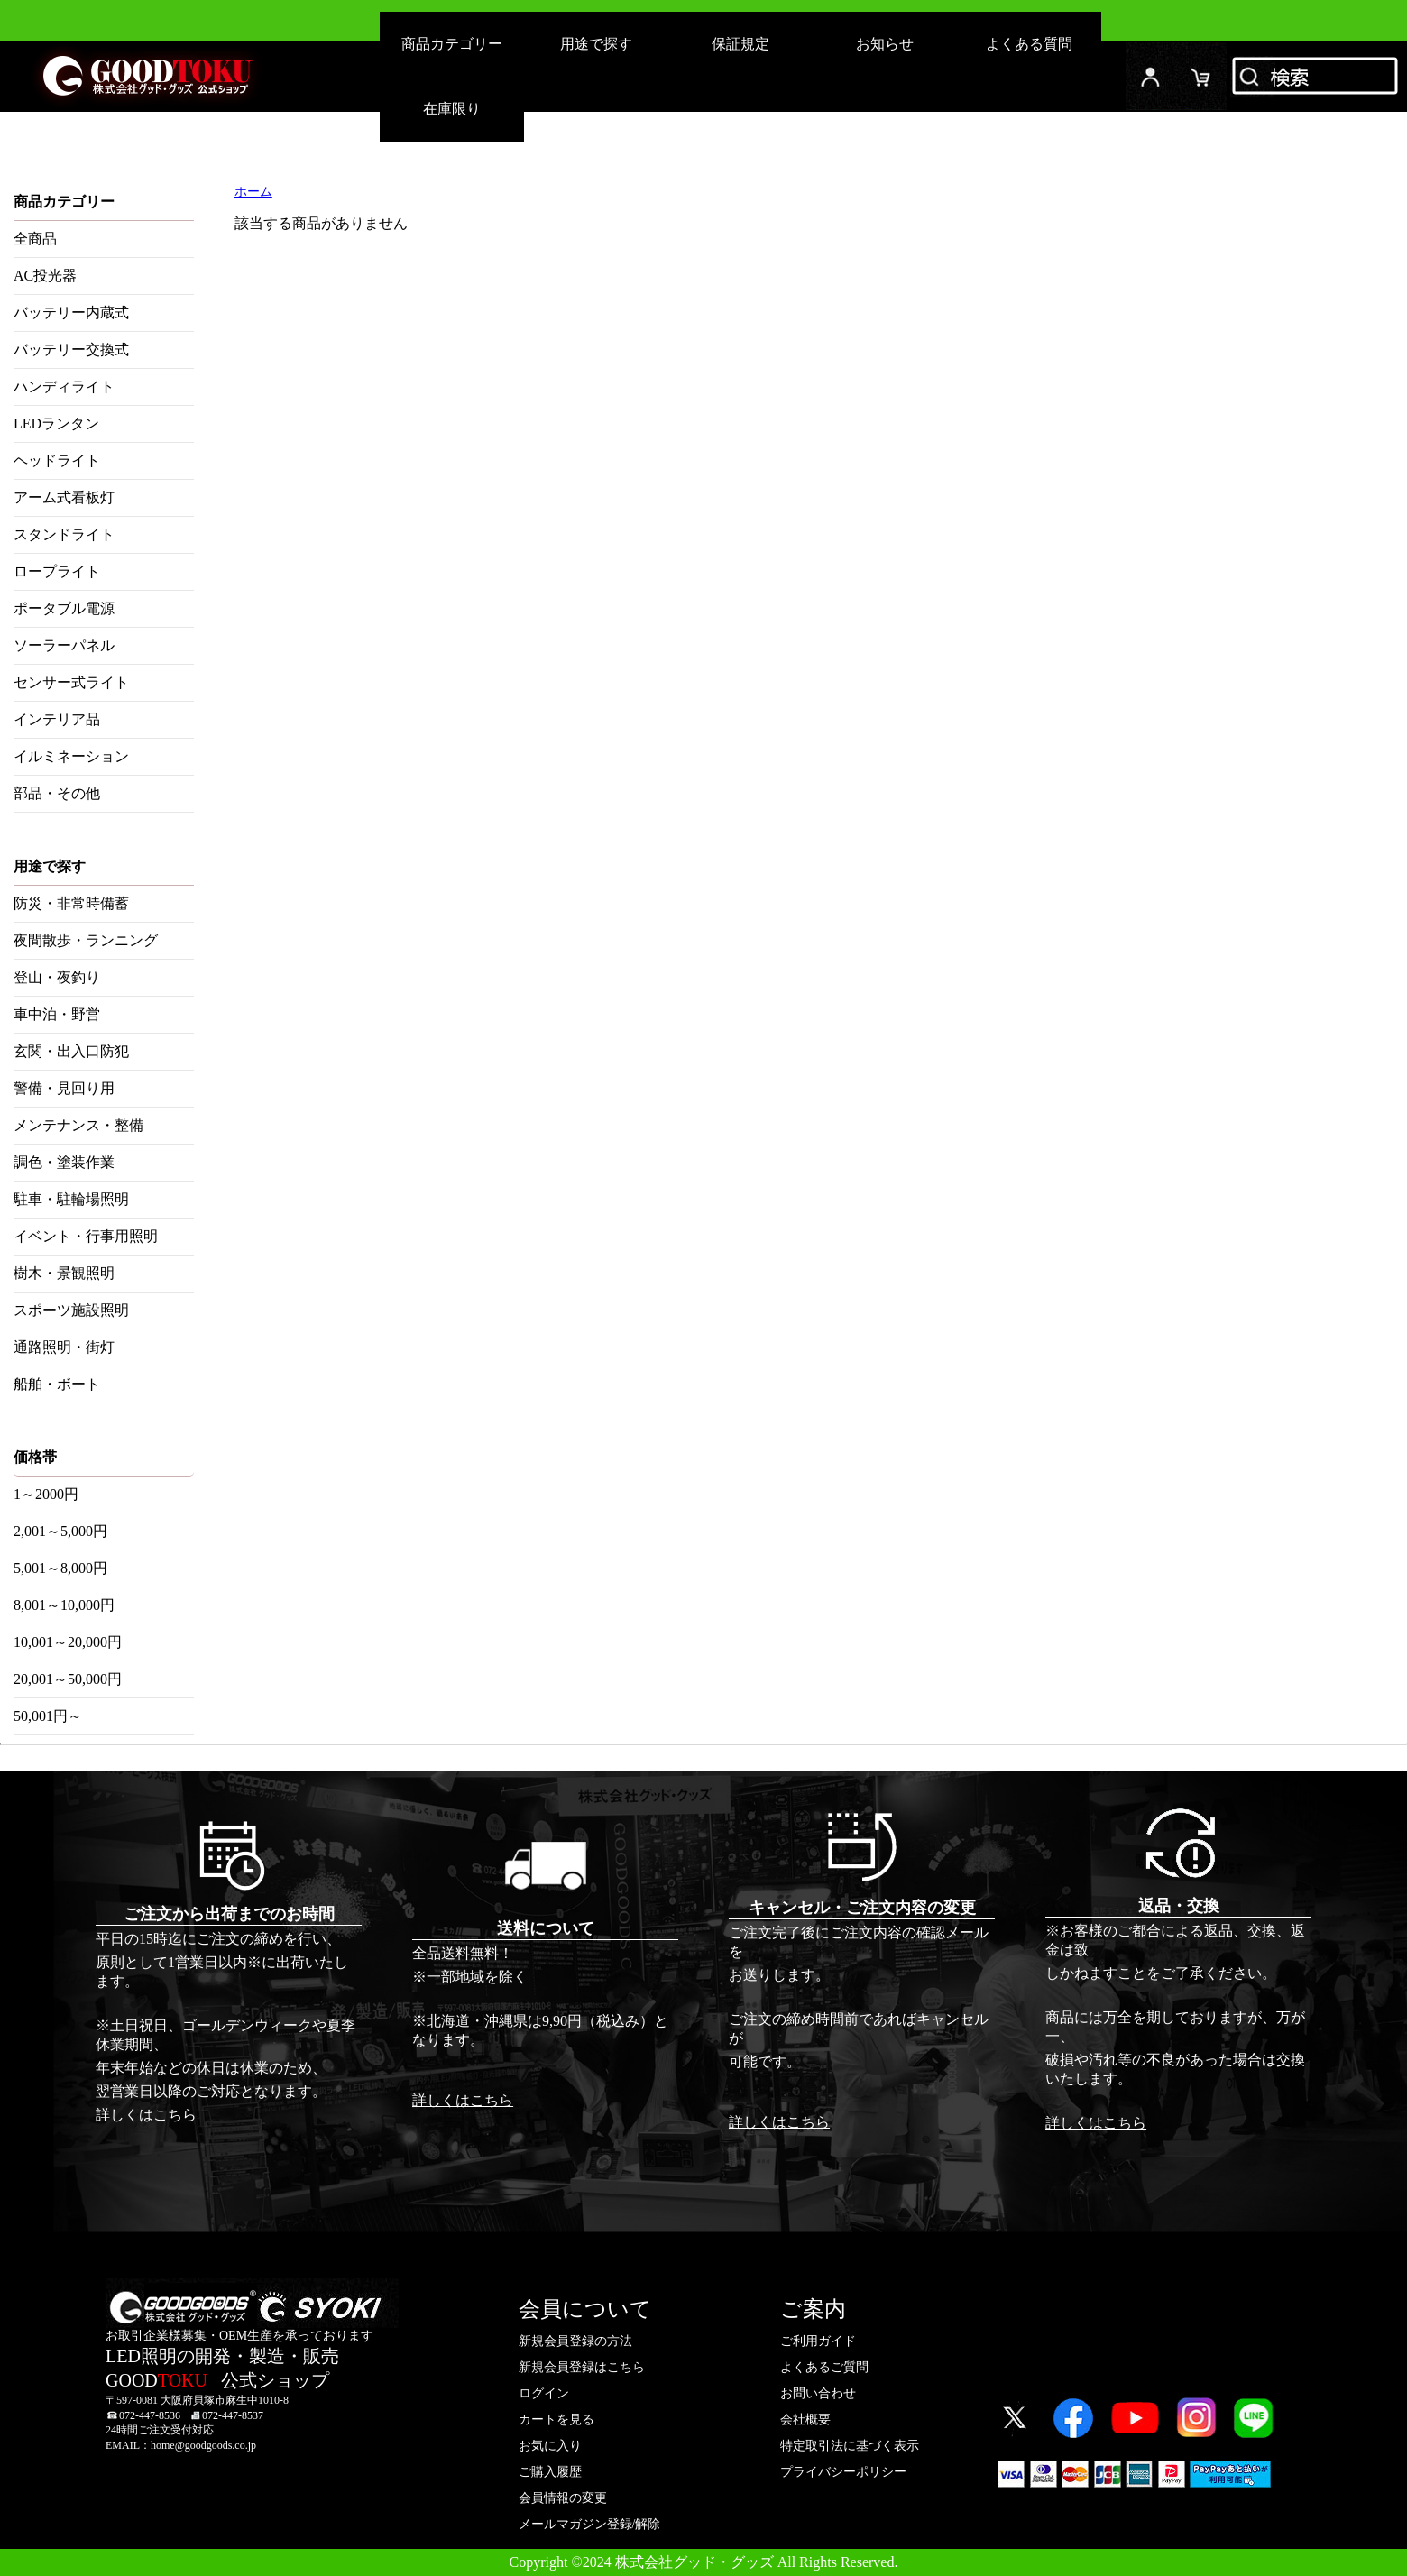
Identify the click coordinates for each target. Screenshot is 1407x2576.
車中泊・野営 (57, 1014)
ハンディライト (64, 386)
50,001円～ (48, 1716)
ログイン (1151, 76)
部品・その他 (57, 793)
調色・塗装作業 (64, 1162)
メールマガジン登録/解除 (590, 2524)
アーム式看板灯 (64, 497)
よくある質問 (1029, 43)
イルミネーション (71, 756)
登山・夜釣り (57, 977)
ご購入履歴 (550, 2472)
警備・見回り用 (64, 1088)
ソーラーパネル (64, 645)
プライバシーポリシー (843, 2472)
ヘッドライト (57, 460)
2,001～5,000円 (60, 1531)
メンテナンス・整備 (78, 1125)
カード (1201, 76)
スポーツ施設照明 (71, 1310)
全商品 (35, 238)
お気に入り (550, 2445)
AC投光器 (45, 275)
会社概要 (805, 2419)
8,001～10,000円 (64, 1605)
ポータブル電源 (64, 608)
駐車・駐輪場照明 (71, 1199)
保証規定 (740, 43)
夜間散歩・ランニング (86, 940)
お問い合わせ (818, 2393)
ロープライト (57, 571)
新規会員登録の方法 (575, 2341)
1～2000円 (46, 1494)
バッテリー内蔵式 (71, 312)
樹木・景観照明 (64, 1273)
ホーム (253, 191)
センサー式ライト (71, 682)
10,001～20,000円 (68, 1642)
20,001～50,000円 (68, 1679)
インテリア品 (57, 719)
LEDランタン (56, 423)
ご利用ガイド (818, 2341)
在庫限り (452, 108)
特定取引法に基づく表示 (849, 2445)
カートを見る (556, 2419)
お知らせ (885, 43)
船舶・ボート (57, 1384)
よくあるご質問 (824, 2367)
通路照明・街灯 (64, 1347)
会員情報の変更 (563, 2498)
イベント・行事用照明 (86, 1236)
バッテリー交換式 (71, 349)
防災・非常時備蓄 (71, 903)
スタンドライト (64, 534)
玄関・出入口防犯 (71, 1051)
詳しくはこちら (146, 2114)
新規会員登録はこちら (582, 2367)
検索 (1317, 76)
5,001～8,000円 (60, 1568)
